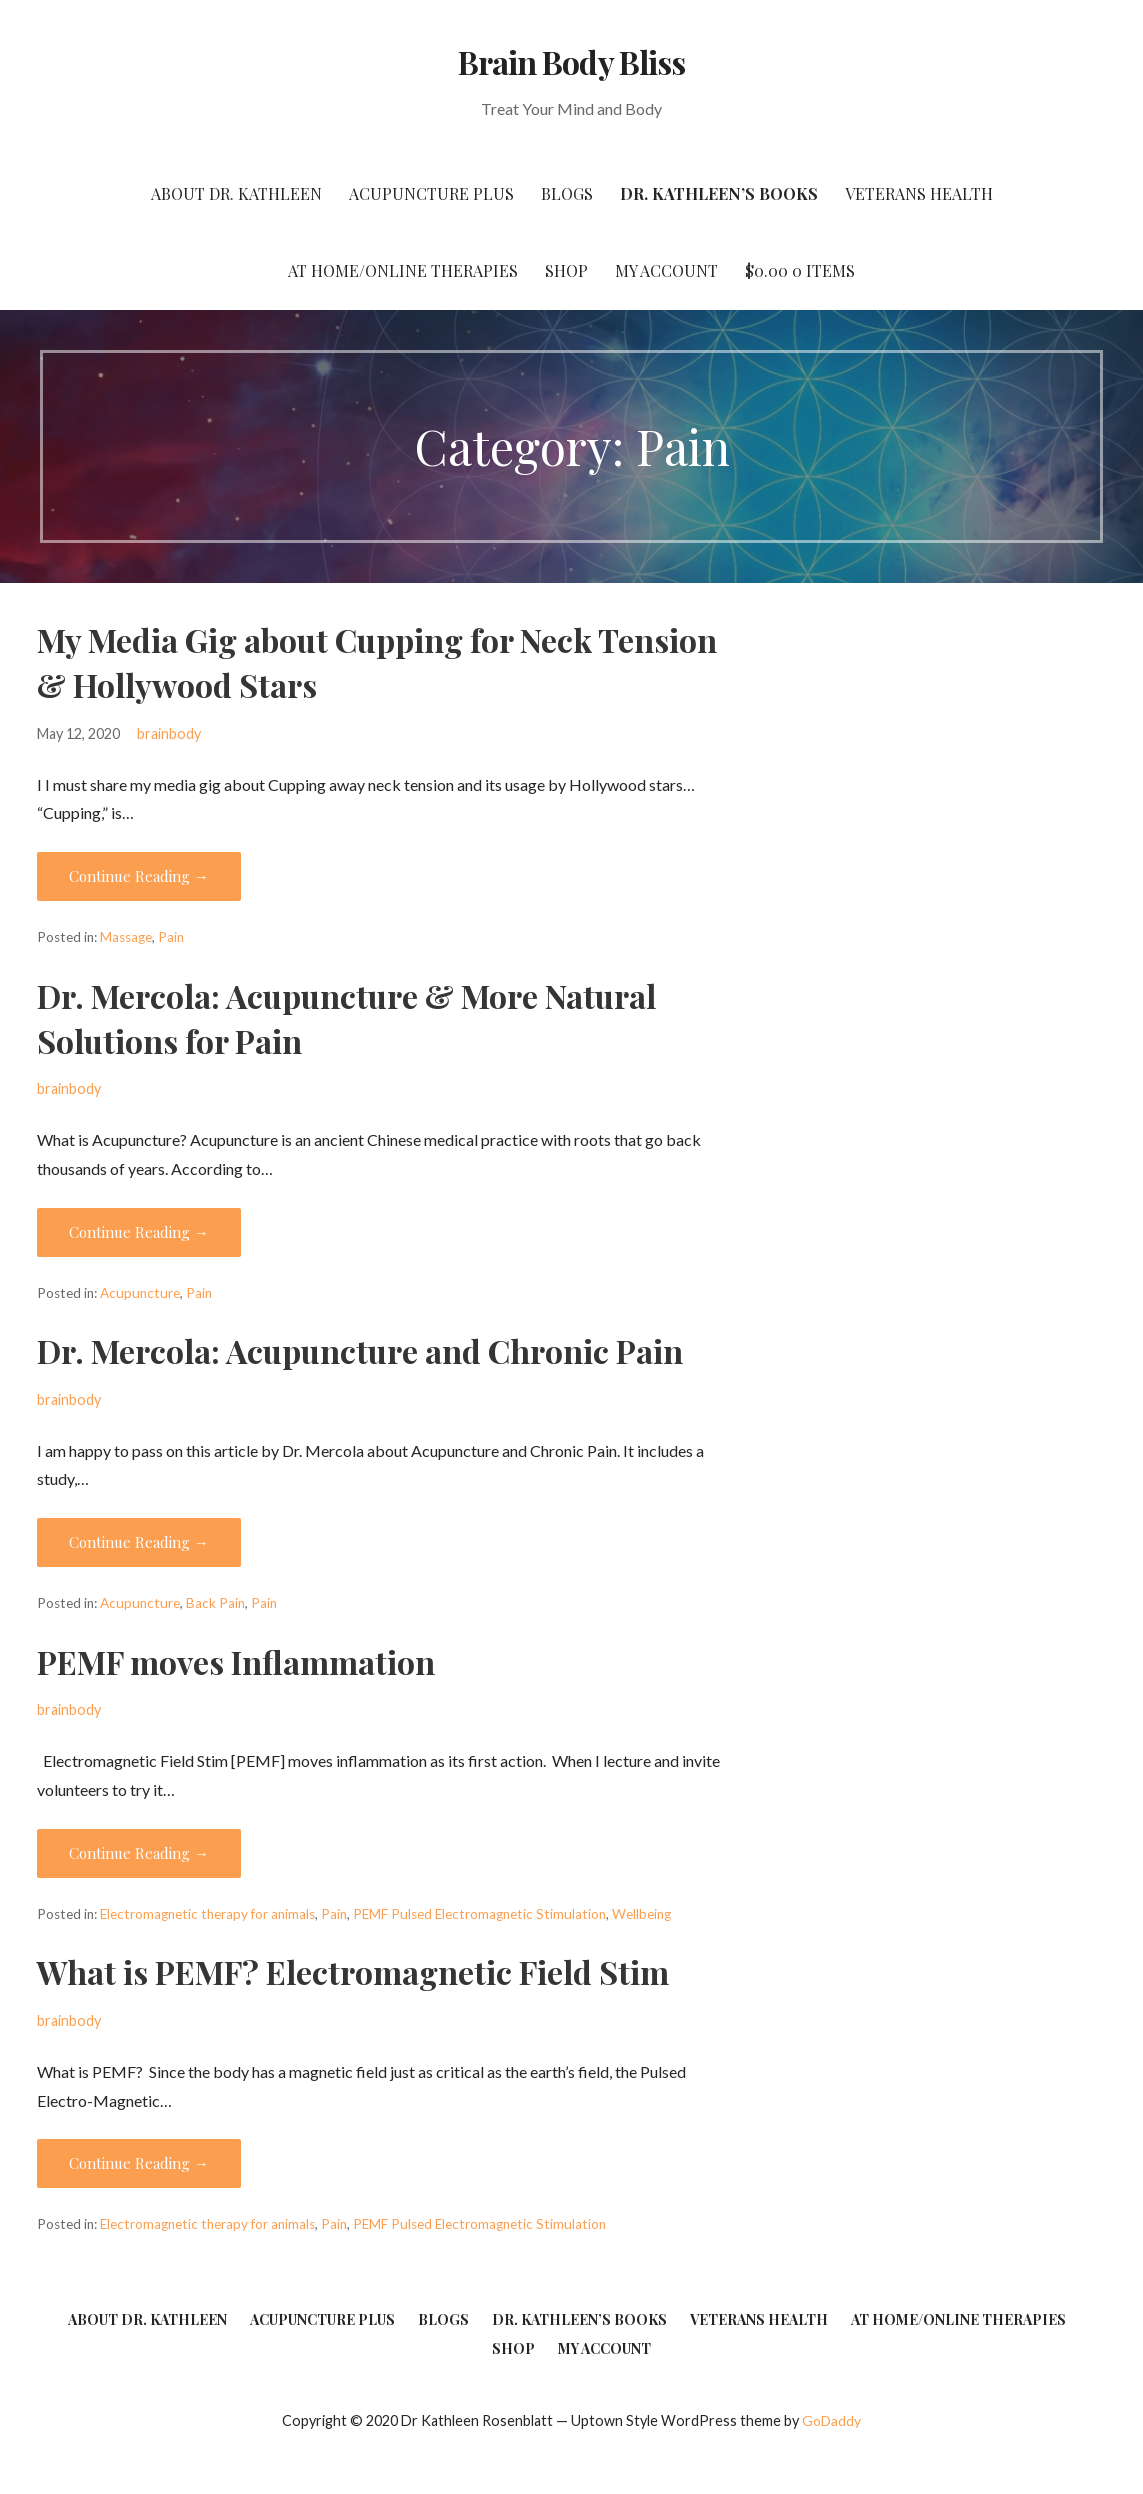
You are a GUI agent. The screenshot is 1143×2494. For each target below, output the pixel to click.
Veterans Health (919, 193)
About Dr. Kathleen (236, 193)
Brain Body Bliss (571, 61)
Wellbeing (641, 1914)
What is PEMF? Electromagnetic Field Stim (353, 1971)
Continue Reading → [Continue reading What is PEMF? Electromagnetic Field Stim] (139, 2163)
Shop (566, 270)
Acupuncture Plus (431, 193)
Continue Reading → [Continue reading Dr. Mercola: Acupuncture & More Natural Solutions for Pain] (139, 1232)
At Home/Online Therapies (403, 270)
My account (666, 270)
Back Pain (215, 1603)
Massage (126, 937)
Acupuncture (140, 1293)
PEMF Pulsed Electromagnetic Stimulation (479, 1914)
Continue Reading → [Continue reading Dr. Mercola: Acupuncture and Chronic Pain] (139, 1542)
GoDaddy (831, 2420)
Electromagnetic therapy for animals (207, 1914)
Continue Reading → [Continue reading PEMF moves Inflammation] (139, 1853)
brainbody (169, 733)
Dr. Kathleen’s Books (719, 193)
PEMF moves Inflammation (236, 1661)
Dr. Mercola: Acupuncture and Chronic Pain (360, 1350)
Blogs (567, 193)
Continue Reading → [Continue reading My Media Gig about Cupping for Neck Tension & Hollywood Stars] (139, 876)
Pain (171, 937)
